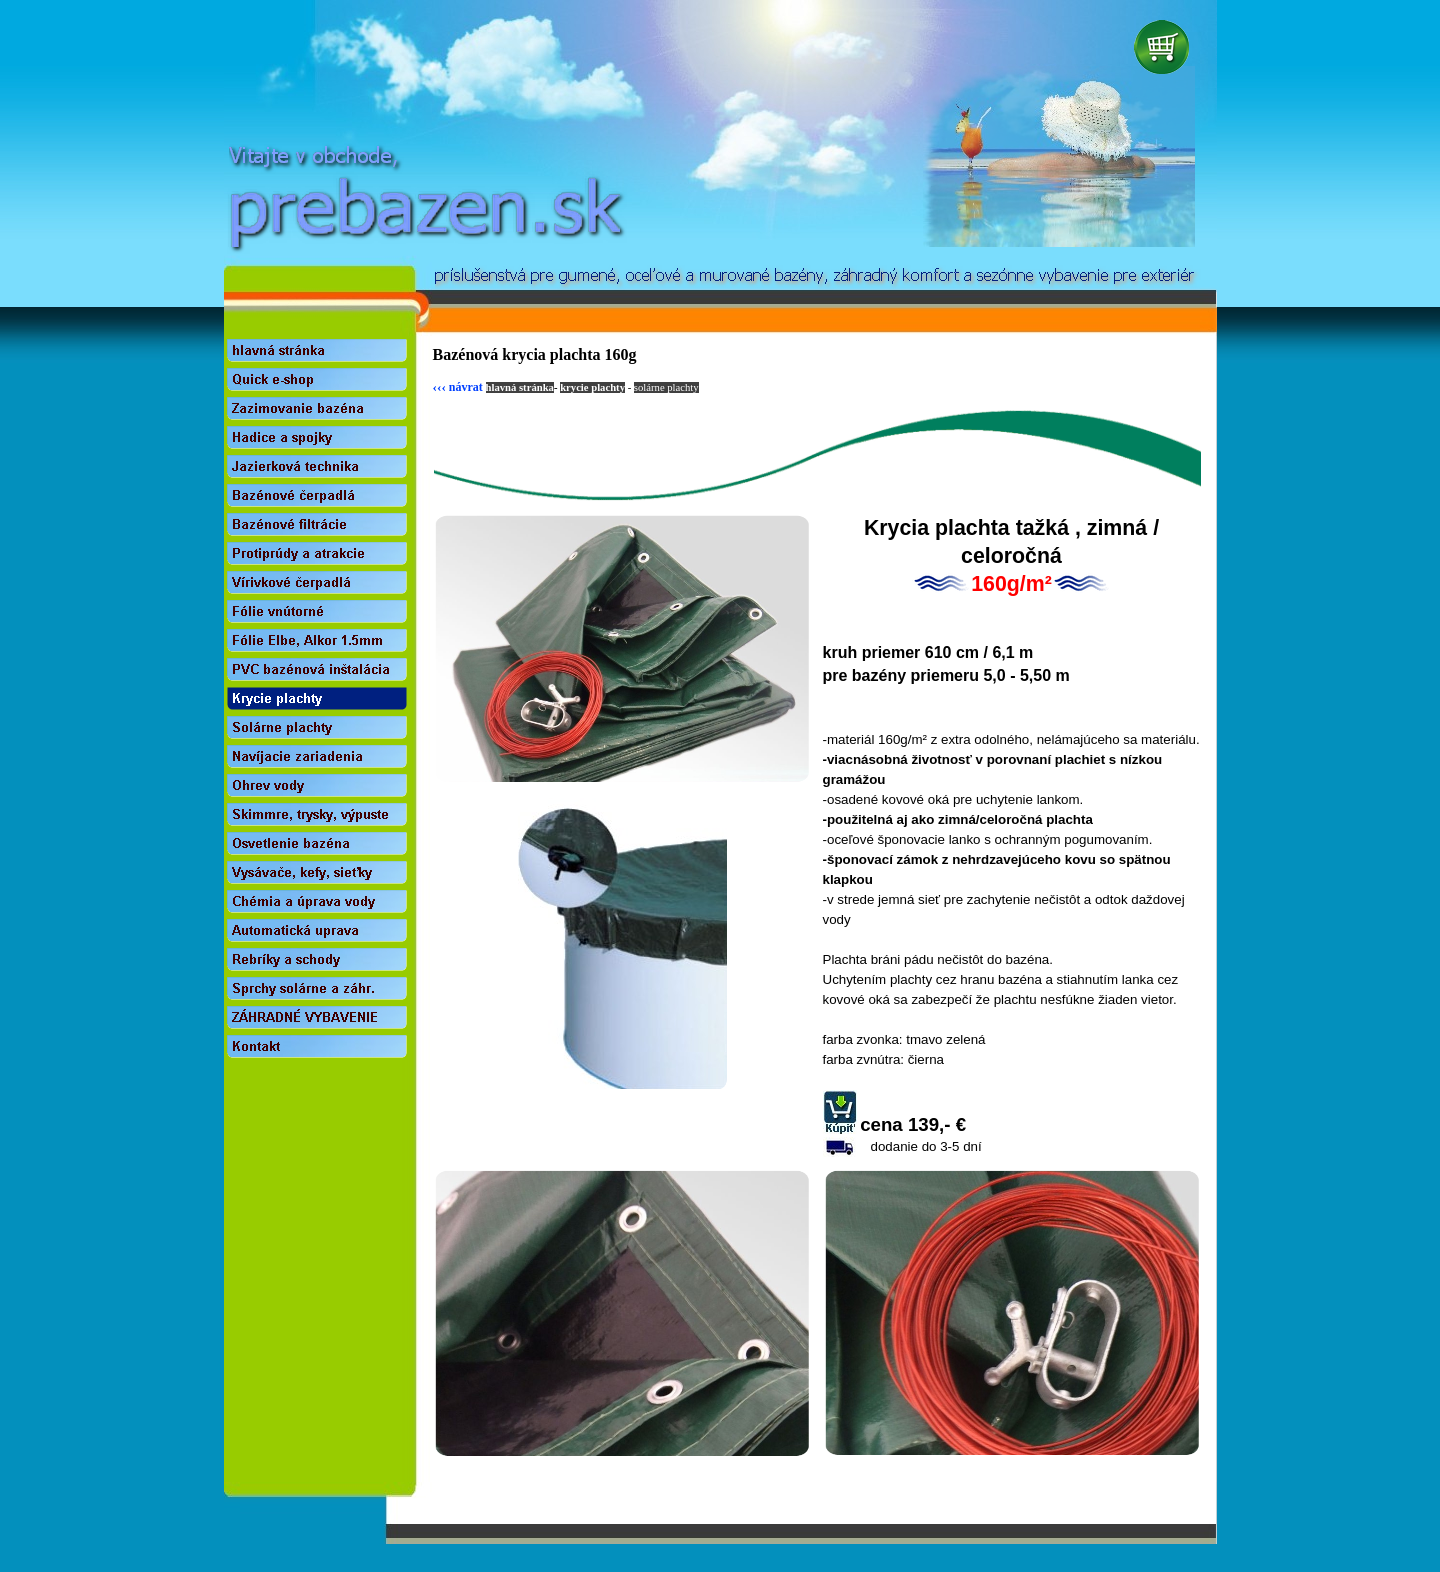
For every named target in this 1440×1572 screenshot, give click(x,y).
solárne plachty (666, 387)
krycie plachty (592, 387)
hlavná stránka (520, 387)
